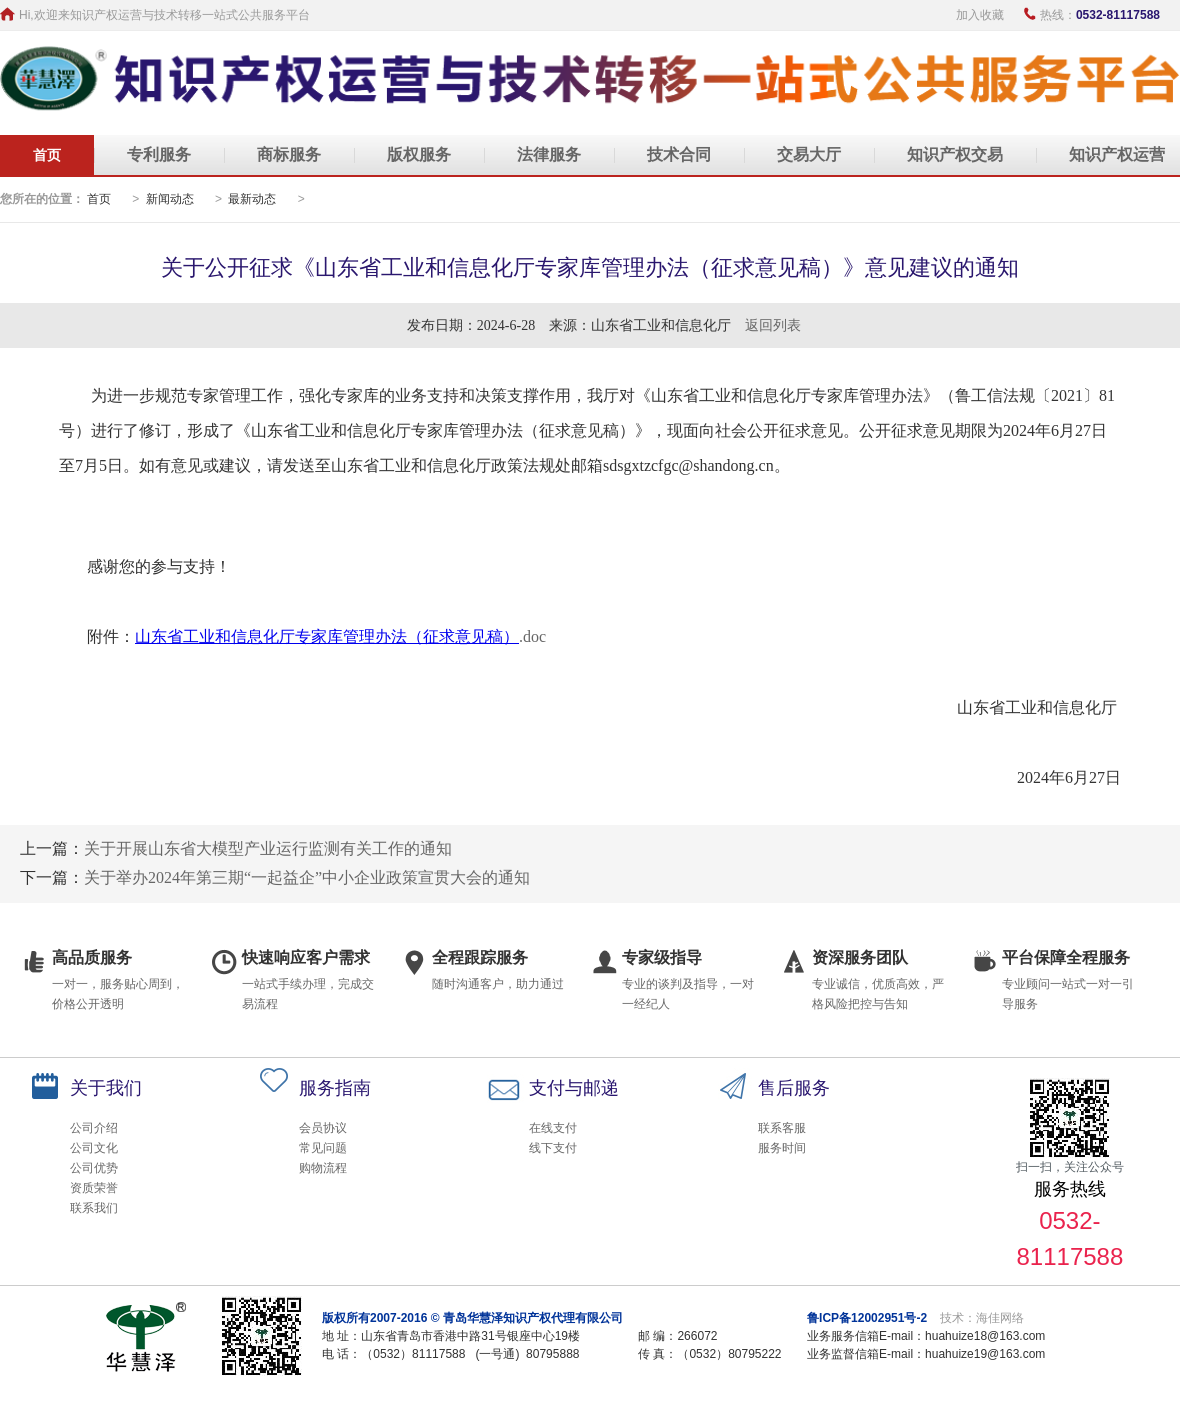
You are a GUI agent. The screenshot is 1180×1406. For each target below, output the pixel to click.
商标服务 (289, 154)
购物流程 (323, 1168)
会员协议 (323, 1128)
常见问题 (323, 1148)
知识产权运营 (1117, 154)
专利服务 (159, 154)
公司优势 (94, 1168)
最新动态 (252, 199)
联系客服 (782, 1128)
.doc (532, 636)
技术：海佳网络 (982, 1318)
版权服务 (419, 154)
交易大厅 (809, 154)
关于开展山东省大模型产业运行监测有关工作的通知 (268, 848)
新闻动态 (170, 199)
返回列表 (773, 325)
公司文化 (94, 1148)
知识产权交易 (955, 154)
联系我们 (94, 1208)
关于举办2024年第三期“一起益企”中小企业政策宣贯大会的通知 (307, 877)
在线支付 (553, 1128)
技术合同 (679, 154)
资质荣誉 (94, 1188)
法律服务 (549, 154)
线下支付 (553, 1148)
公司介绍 (94, 1128)
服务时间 (782, 1148)
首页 (47, 155)
